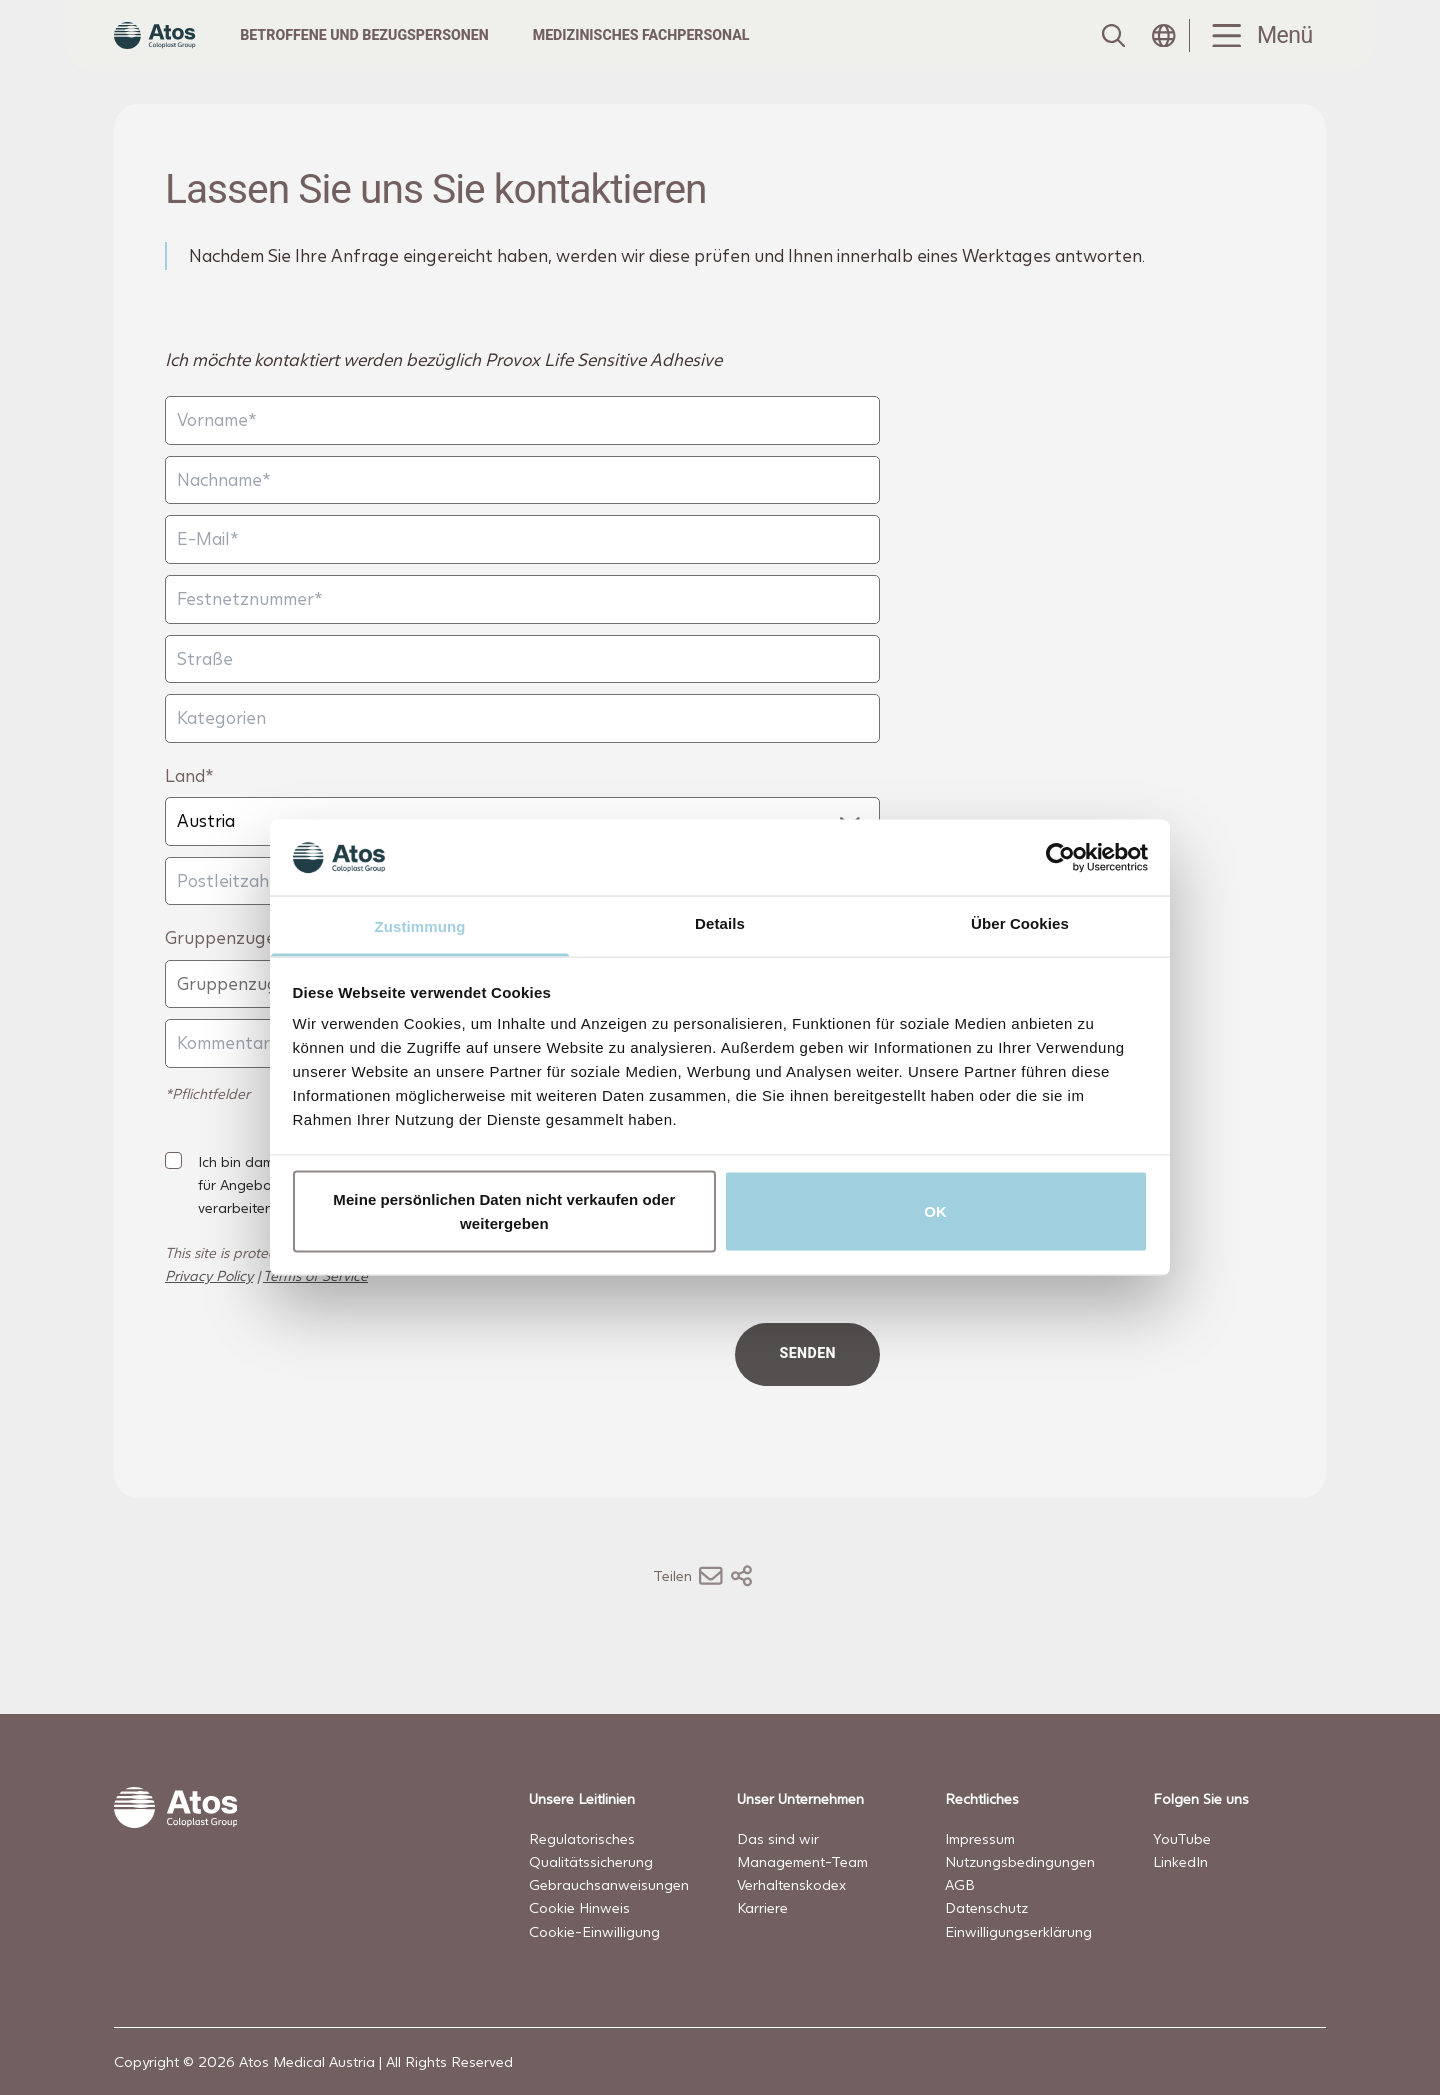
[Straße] (522, 697)
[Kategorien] (522, 757)
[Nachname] (522, 519)
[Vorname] (522, 459)
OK (935, 1210)
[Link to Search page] (1112, 55)
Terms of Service (315, 1314)
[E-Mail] (522, 578)
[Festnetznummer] (522, 638)
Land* (189, 814)
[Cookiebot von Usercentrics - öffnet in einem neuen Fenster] (1060, 857)
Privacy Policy (209, 1314)
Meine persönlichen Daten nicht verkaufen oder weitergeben (504, 1210)
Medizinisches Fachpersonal (679, 54)
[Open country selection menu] (1164, 55)
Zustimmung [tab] (420, 926)
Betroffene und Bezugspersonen (403, 54)
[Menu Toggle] (1258, 55)
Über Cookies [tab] (1020, 923)
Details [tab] (720, 923)
